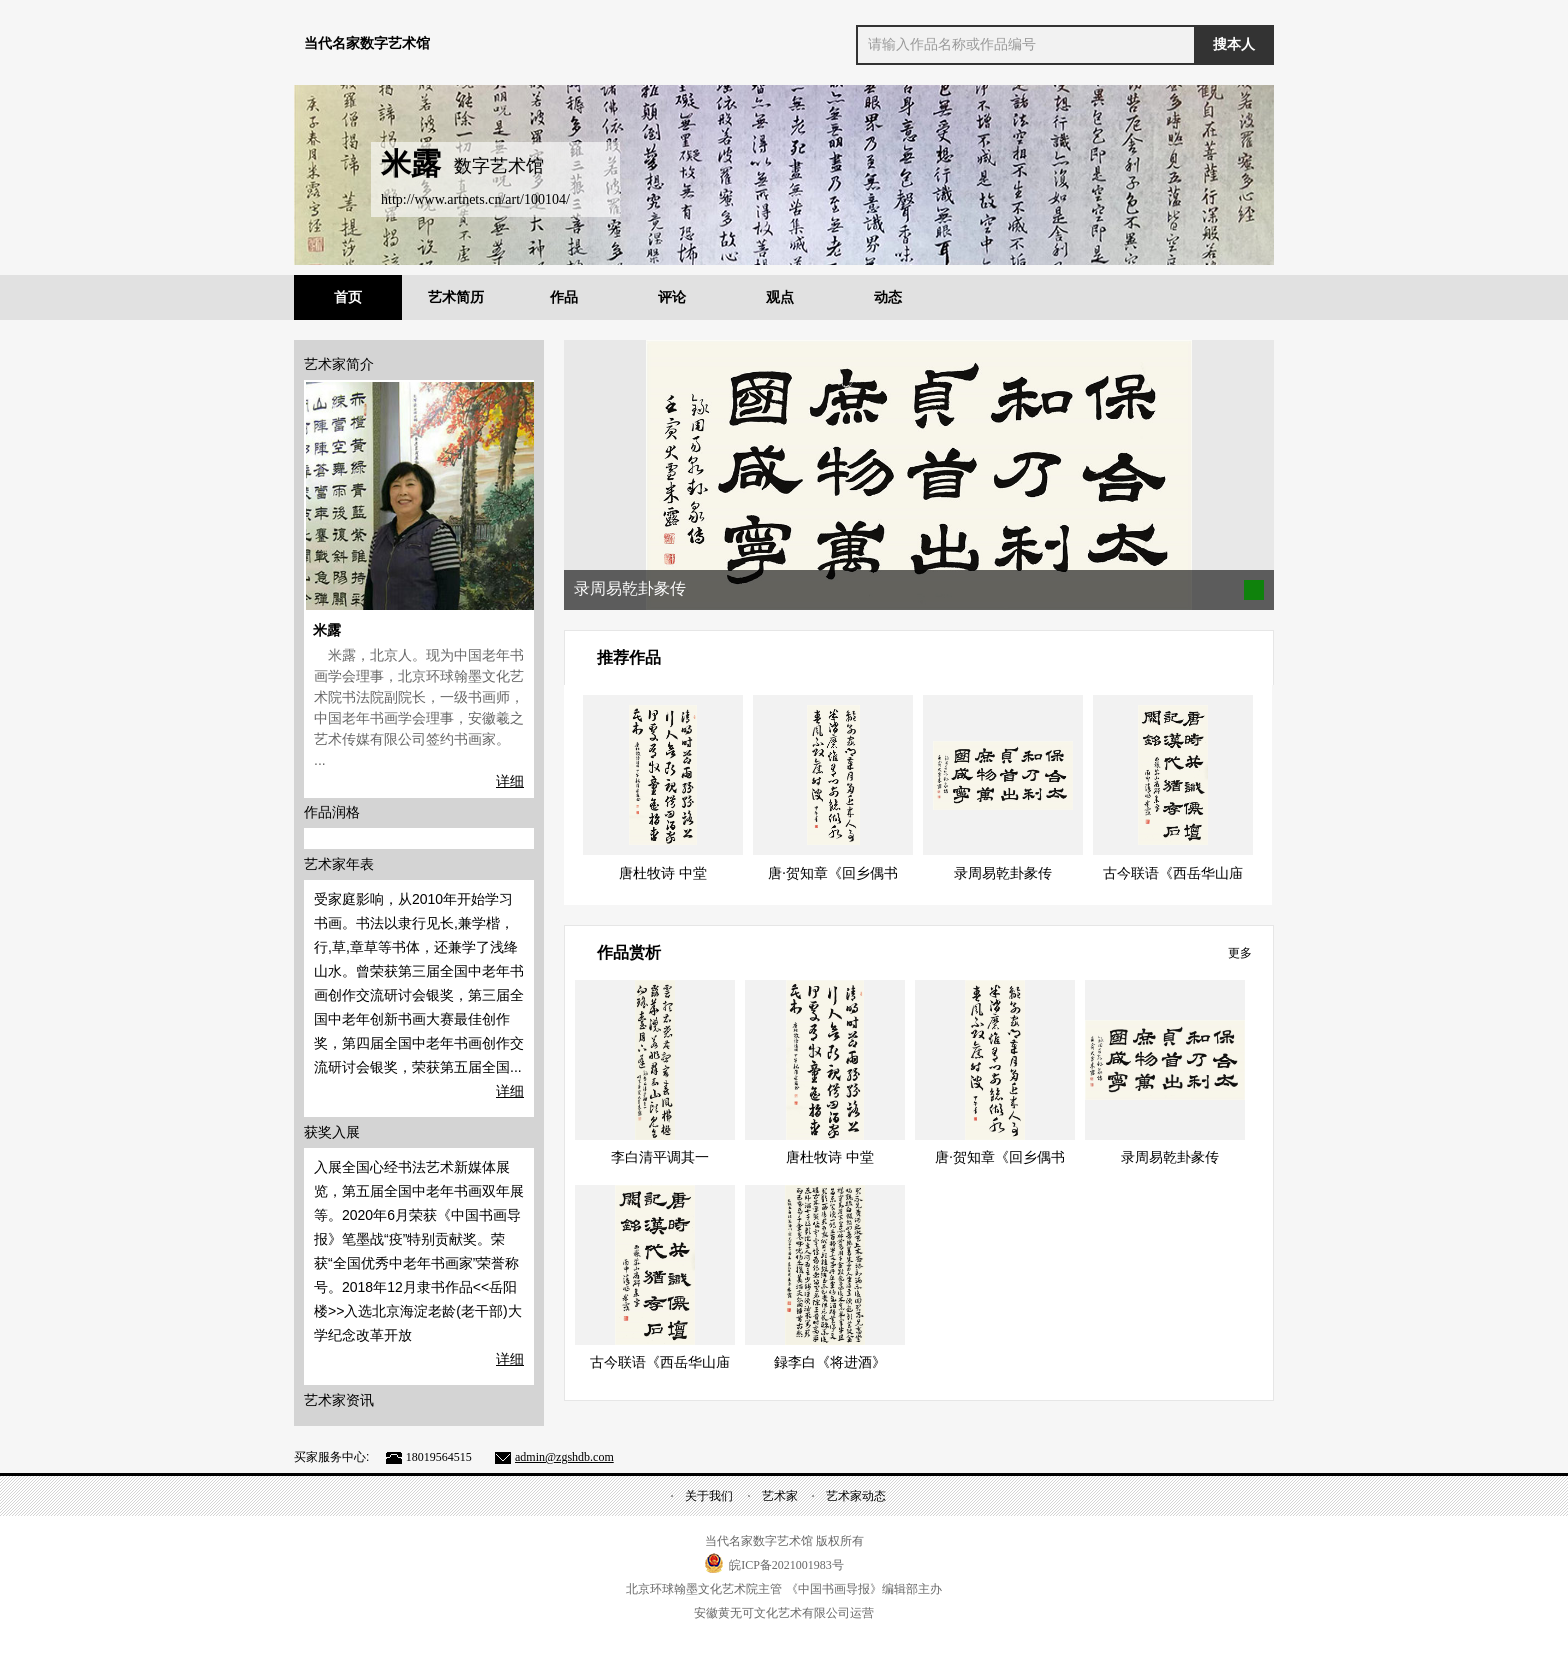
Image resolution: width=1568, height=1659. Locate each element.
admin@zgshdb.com (564, 1457)
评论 (672, 297)
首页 (348, 297)
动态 (888, 297)
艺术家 (780, 1496)
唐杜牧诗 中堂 (663, 873)
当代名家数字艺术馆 (367, 43)
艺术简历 (456, 297)
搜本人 (1234, 44)
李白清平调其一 (660, 1157)
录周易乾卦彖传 (1003, 873)
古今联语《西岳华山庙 (1173, 873)
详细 (510, 781)
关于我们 (709, 1496)
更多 (1240, 953)
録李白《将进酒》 (830, 1362)
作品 (564, 297)
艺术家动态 (856, 1496)
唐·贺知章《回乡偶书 (833, 873)
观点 (780, 297)
